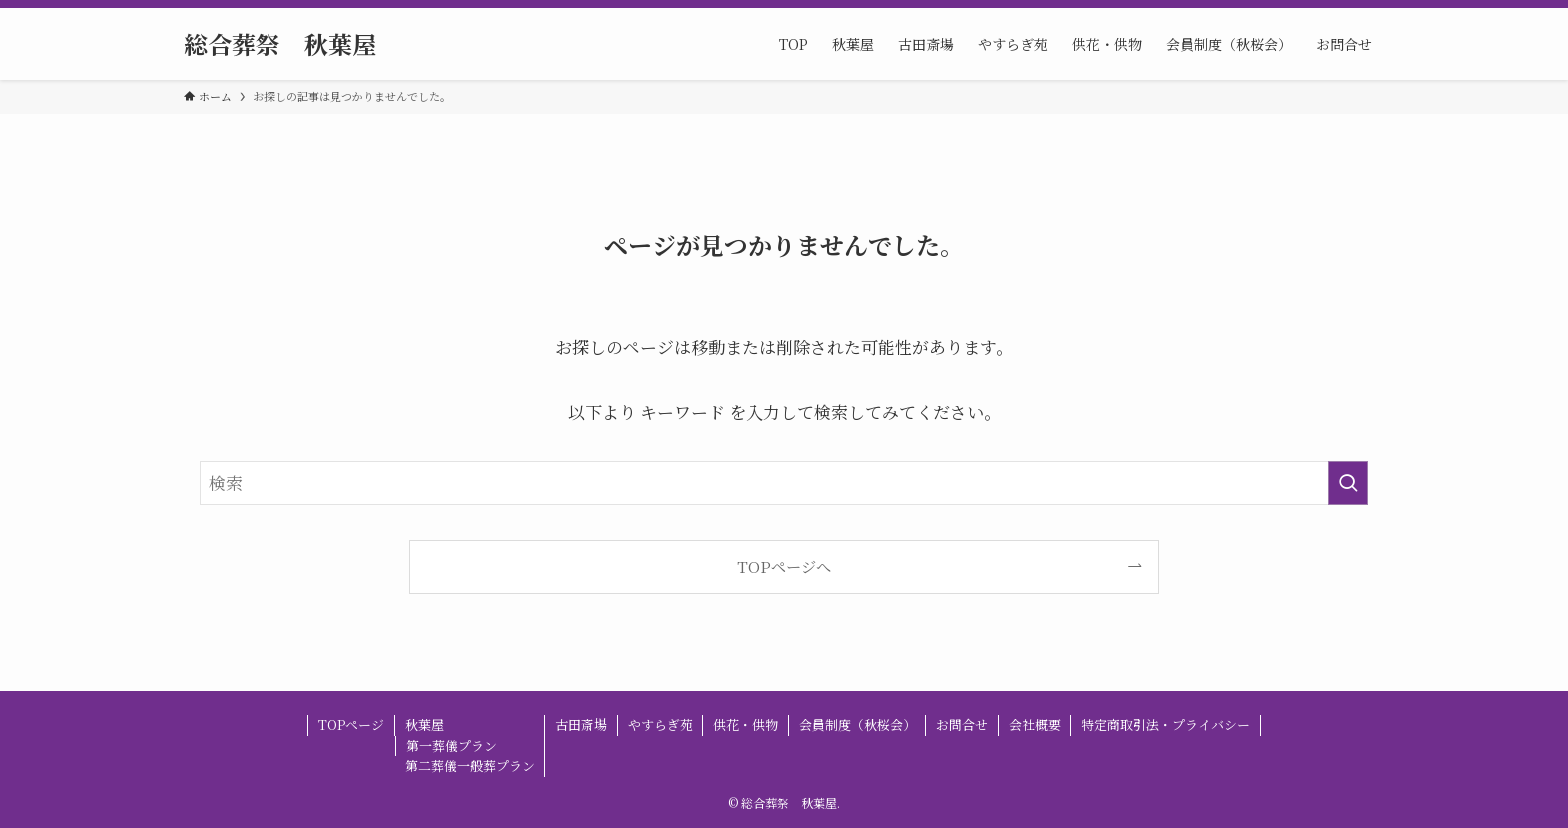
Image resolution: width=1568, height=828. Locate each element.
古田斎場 (581, 724)
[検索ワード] (784, 483)
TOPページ (351, 724)
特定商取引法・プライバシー (1165, 724)
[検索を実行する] (1348, 483)
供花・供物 (745, 724)
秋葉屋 (424, 724)
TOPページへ (784, 566)
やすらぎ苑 (660, 724)
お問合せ (962, 724)
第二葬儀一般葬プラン (470, 765)
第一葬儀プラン (451, 745)
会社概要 (1035, 724)
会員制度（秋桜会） (857, 724)
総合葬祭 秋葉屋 (280, 44)
